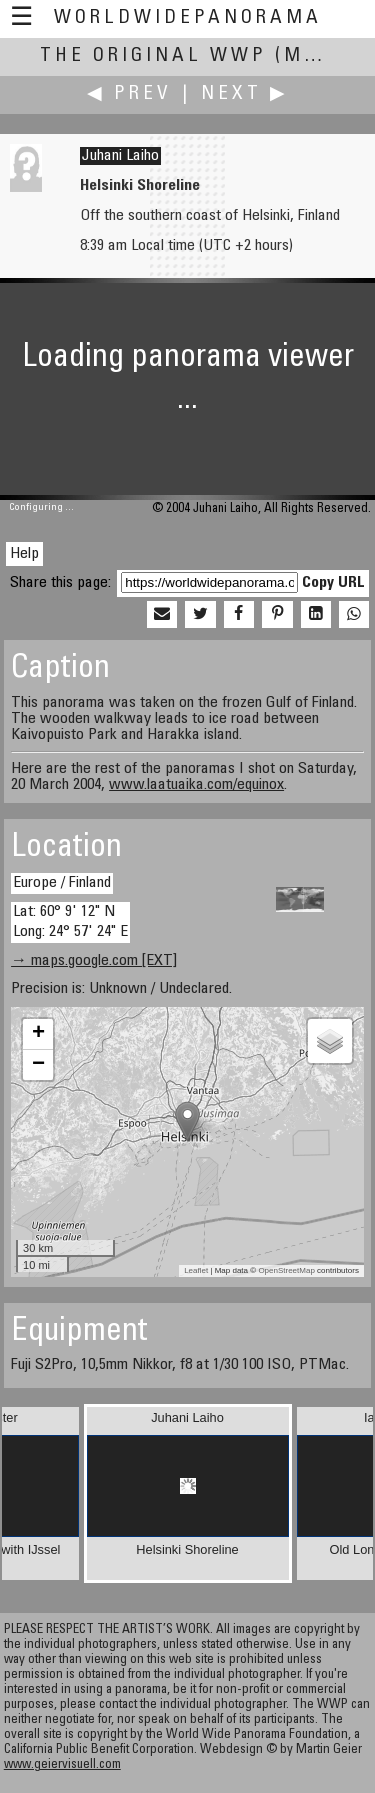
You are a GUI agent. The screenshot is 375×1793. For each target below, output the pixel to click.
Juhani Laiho (120, 156)
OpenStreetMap (286, 1270)
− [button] (38, 1065)
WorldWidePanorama (188, 18)
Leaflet (196, 1270)
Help (24, 554)
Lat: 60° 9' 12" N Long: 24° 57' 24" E (70, 921)
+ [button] (38, 1034)
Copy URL (333, 583)
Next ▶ (245, 94)
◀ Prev (129, 94)
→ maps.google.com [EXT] (94, 961)
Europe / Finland (62, 883)
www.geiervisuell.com (62, 1765)
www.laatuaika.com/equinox (196, 785)
